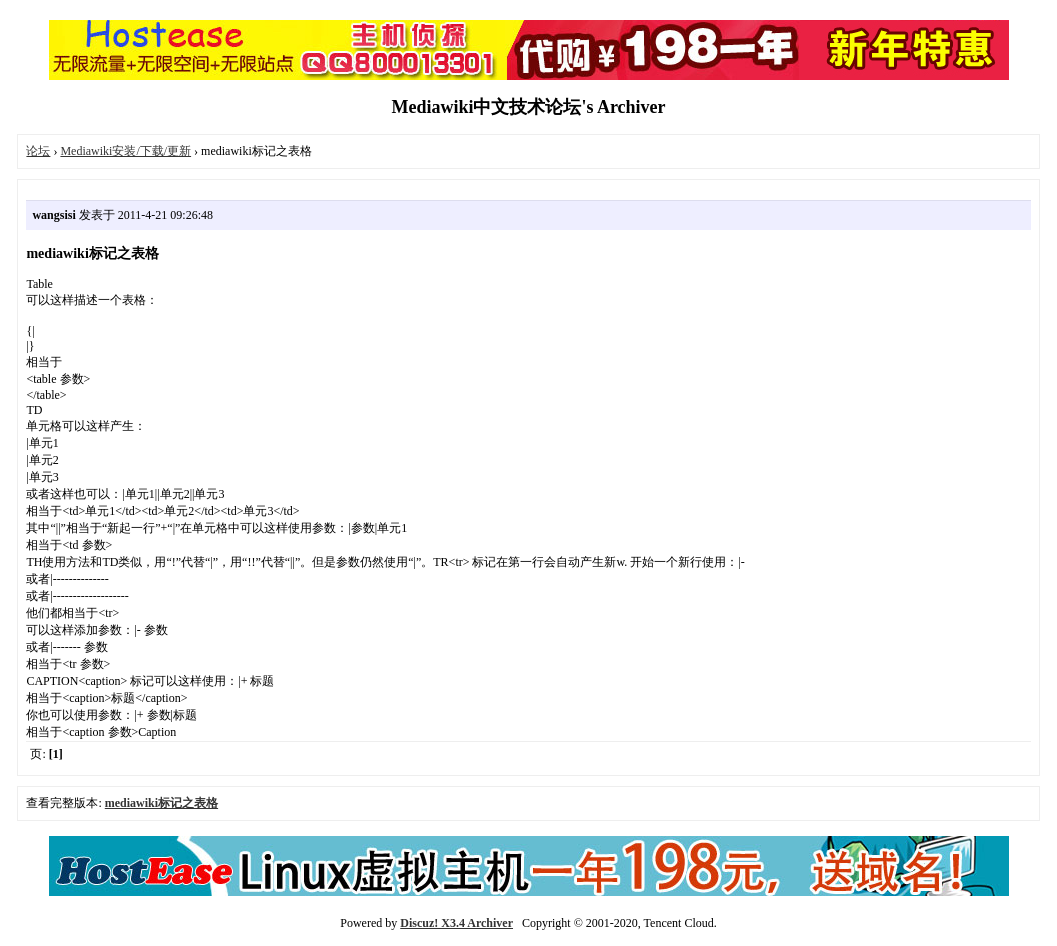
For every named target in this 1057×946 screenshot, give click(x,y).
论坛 (38, 151)
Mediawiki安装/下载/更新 (125, 151)
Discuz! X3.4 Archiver (456, 923)
